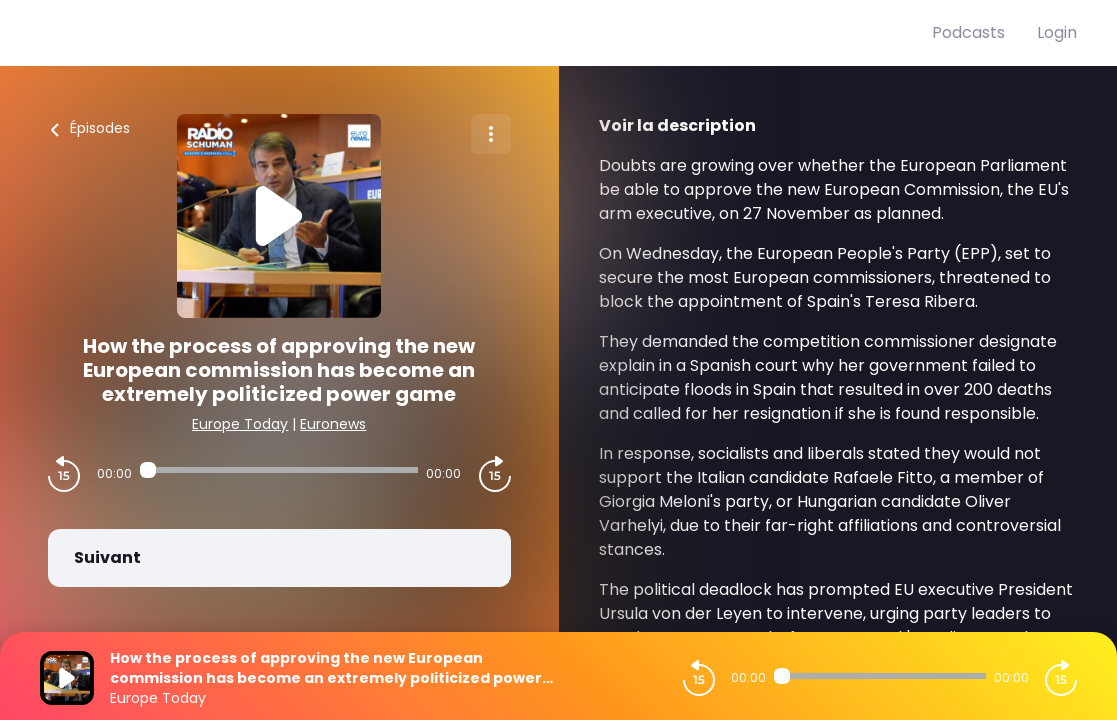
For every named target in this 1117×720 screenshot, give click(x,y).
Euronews (333, 424)
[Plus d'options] (491, 134)
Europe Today (240, 424)
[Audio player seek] (279, 470)
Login (1057, 32)
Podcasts (968, 32)
